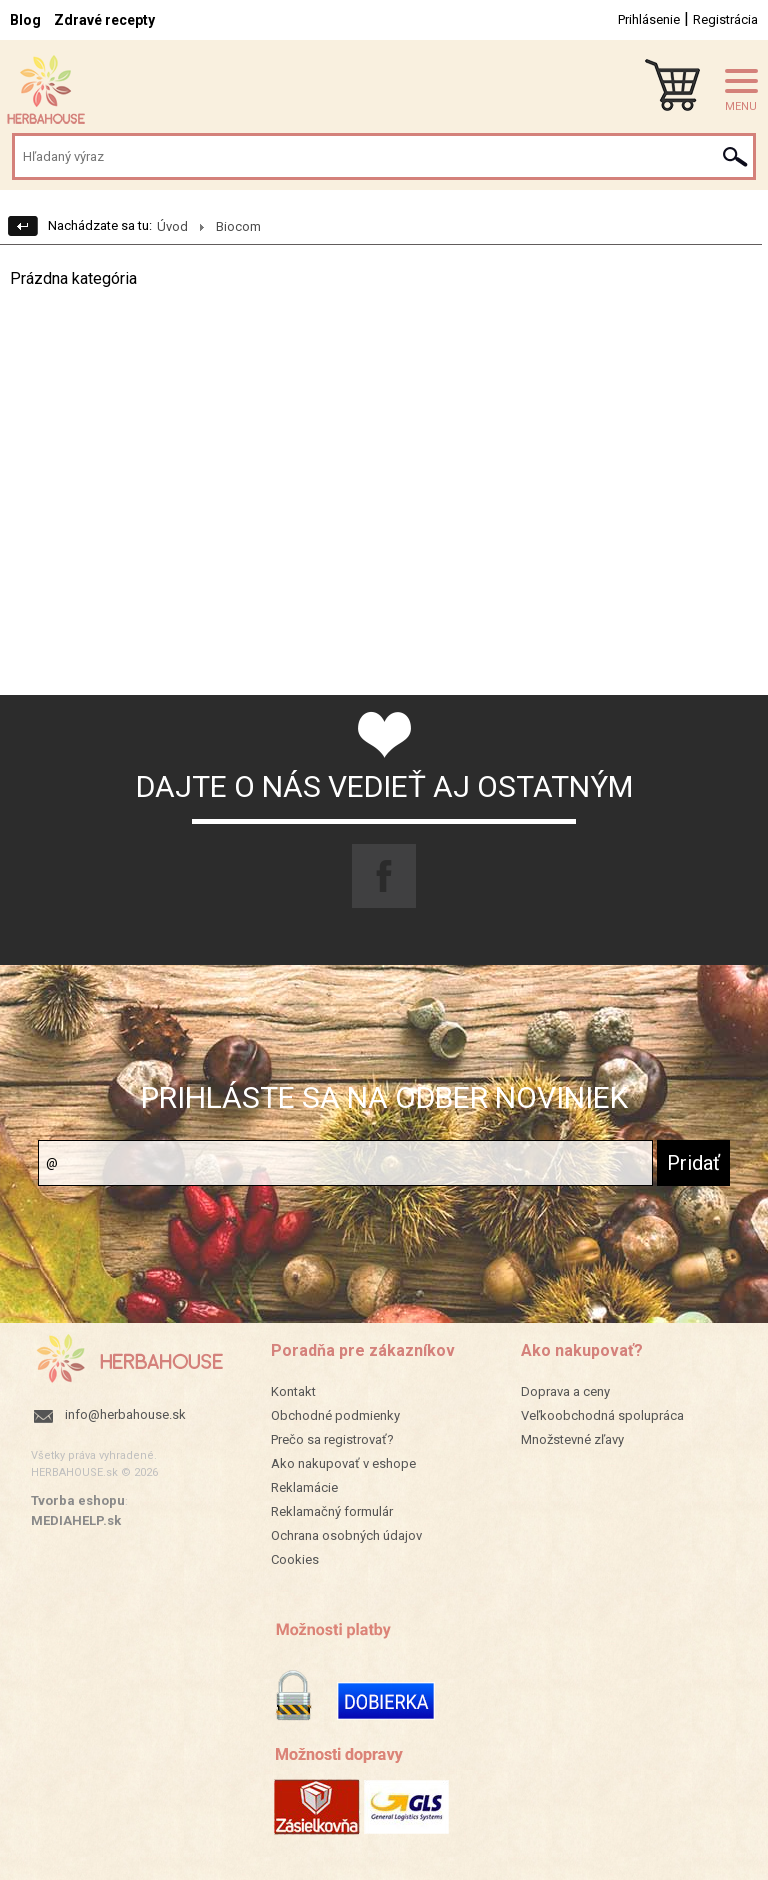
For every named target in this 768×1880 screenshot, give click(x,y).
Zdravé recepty (104, 20)
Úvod (172, 226)
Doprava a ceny (565, 1391)
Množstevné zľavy (572, 1439)
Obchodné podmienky (335, 1415)
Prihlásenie (649, 19)
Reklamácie (304, 1487)
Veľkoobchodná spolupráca (602, 1415)
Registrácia (725, 19)
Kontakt (293, 1391)
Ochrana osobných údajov (346, 1535)
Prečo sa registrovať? (332, 1439)
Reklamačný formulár (332, 1511)
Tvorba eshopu (78, 1500)
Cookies (295, 1559)
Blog (25, 20)
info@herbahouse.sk (125, 1414)
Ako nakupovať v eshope (343, 1463)
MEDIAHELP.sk (76, 1520)
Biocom (238, 226)
